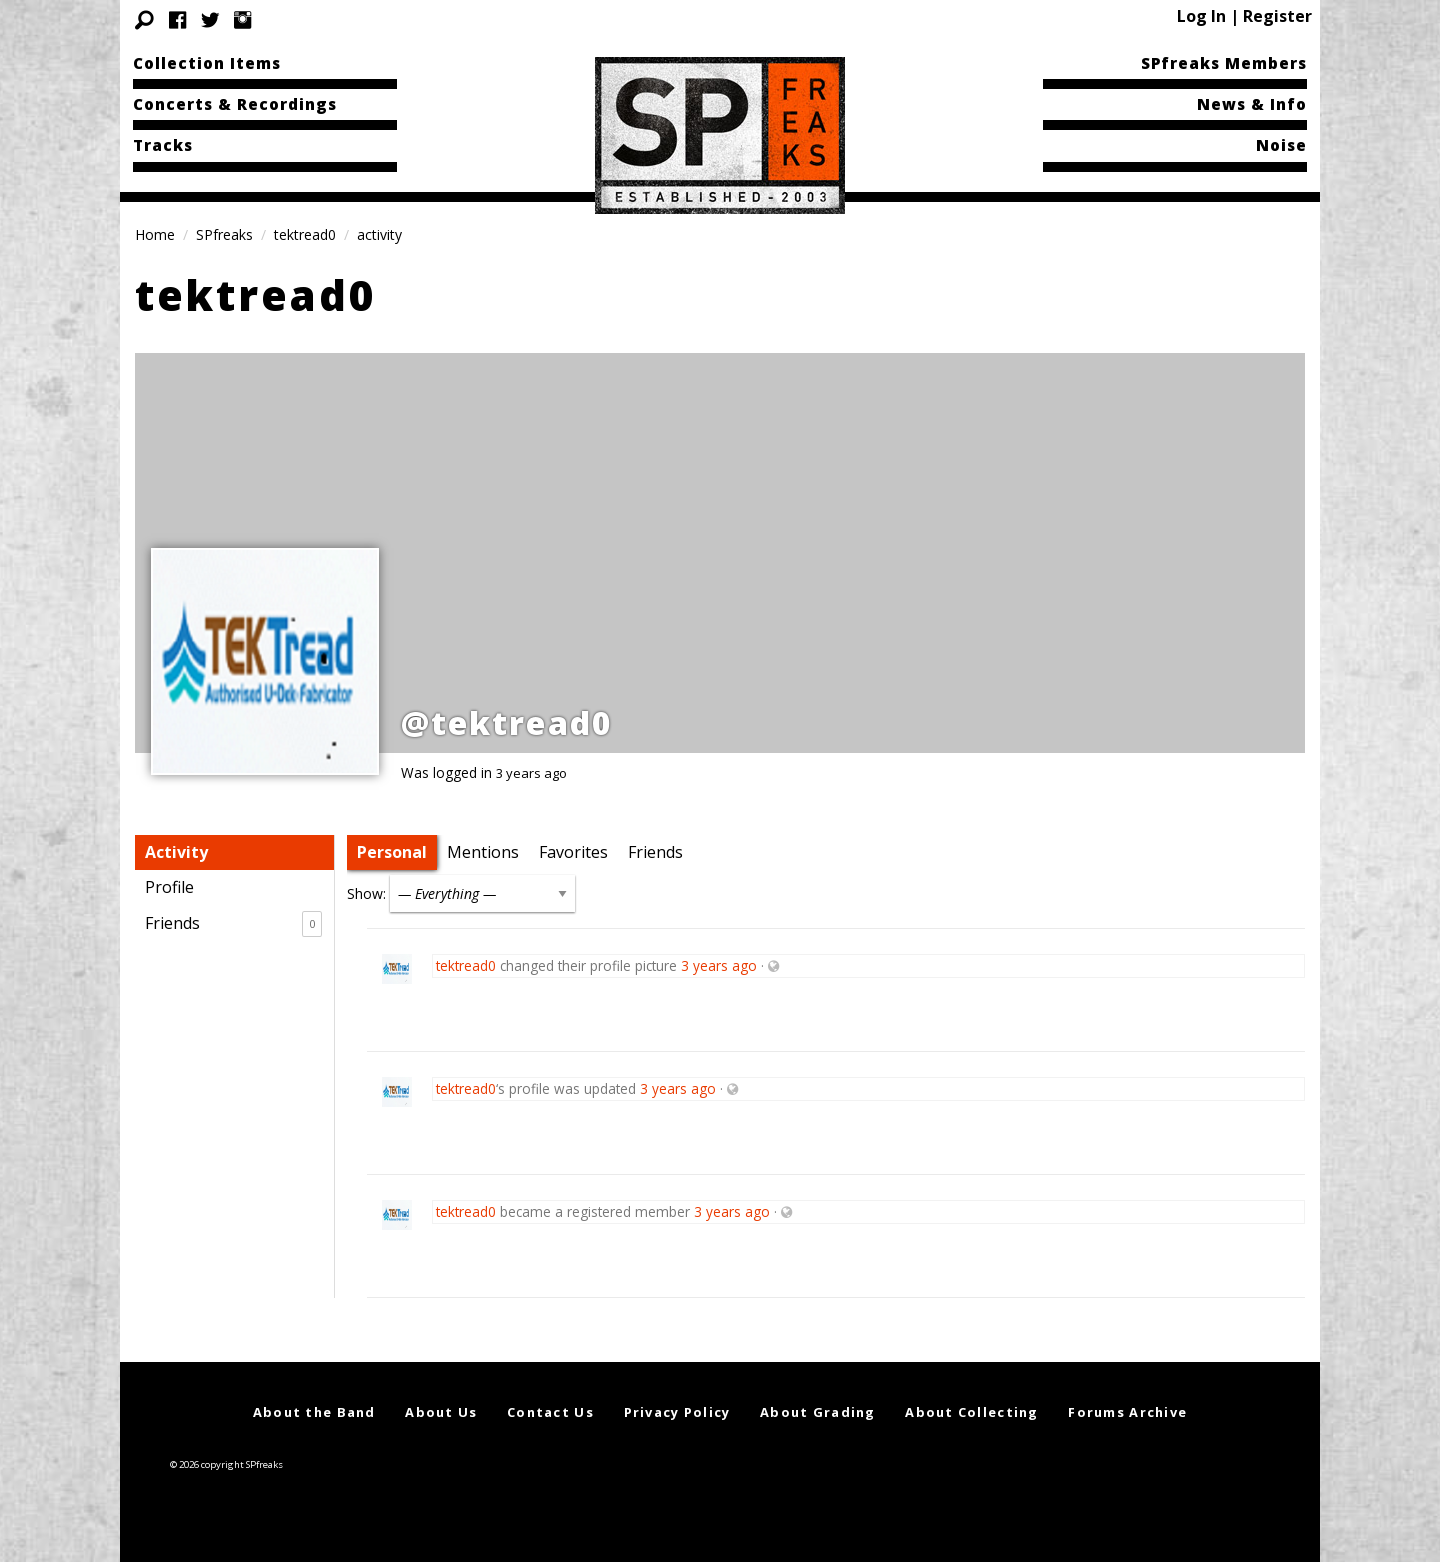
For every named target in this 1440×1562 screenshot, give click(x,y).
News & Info (1252, 104)
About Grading (818, 1412)
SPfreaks (224, 234)
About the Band (314, 1412)
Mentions (483, 852)
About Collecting (971, 1412)
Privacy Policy (677, 1412)
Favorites (573, 852)
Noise (1281, 145)
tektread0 (305, 234)
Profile (169, 887)
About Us (441, 1412)
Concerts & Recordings (235, 104)
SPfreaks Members (1224, 63)
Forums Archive (1127, 1412)
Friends (233, 924)
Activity (176, 852)
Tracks (163, 145)
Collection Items (207, 63)
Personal (392, 852)
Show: (366, 893)
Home (155, 234)
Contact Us (550, 1412)
